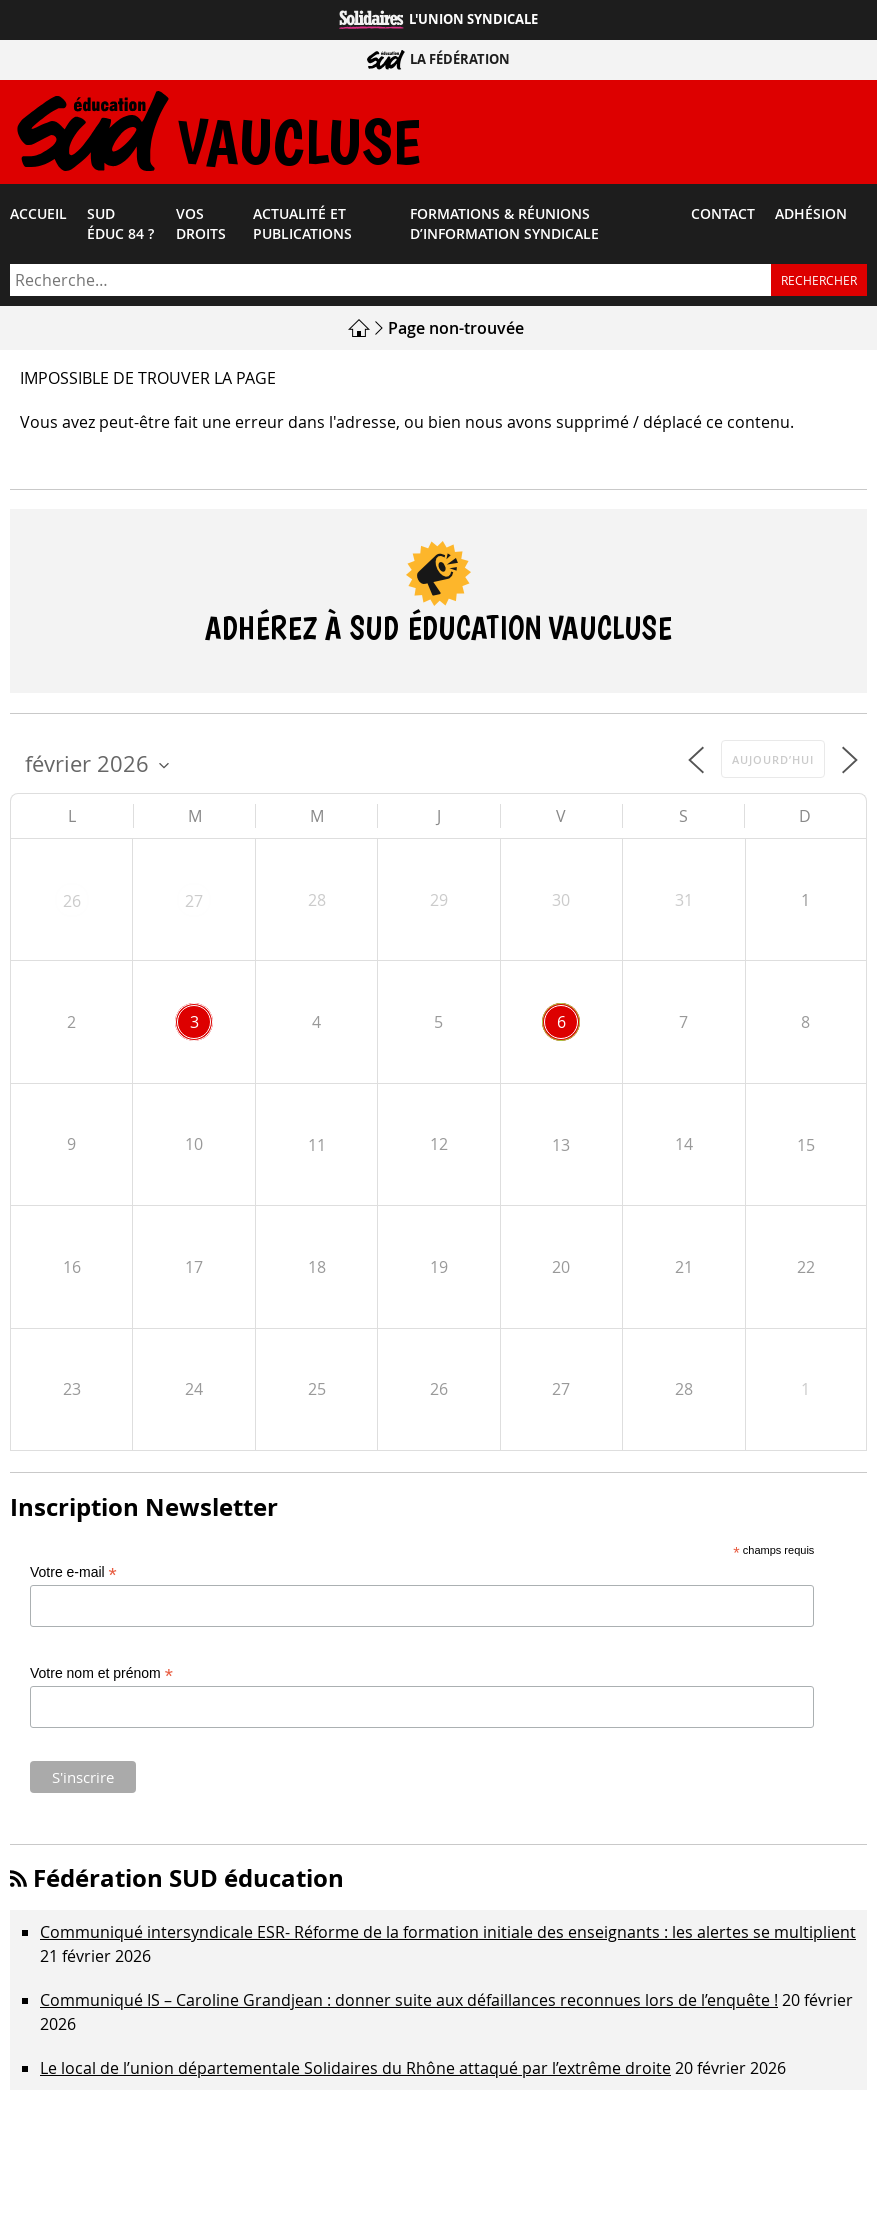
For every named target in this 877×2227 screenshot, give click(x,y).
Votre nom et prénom (101, 1678)
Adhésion (811, 219)
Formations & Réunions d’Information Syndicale (504, 229)
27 (194, 906)
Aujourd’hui (773, 764)
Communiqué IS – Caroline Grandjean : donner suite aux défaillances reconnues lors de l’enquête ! (409, 2005)
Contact (723, 219)
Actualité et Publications (302, 229)
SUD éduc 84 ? (120, 229)
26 (72, 906)
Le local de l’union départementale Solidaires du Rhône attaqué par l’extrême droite (355, 2073)
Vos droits (201, 229)
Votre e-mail (73, 1577)
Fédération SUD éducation (188, 1883)
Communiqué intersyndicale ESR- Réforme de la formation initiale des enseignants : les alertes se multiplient (448, 1937)
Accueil (38, 219)
